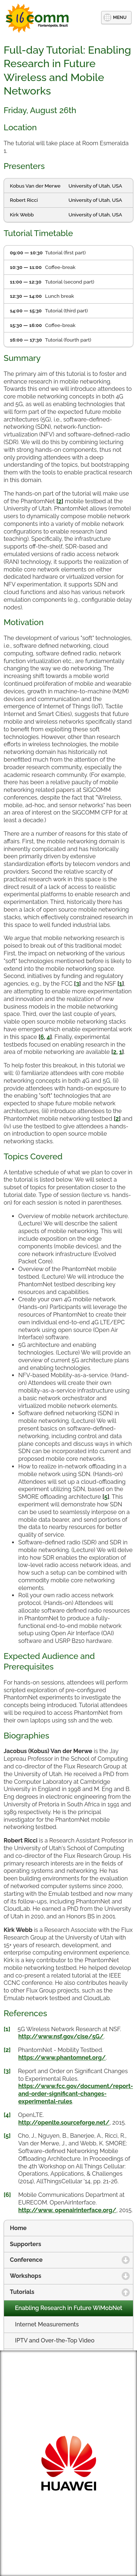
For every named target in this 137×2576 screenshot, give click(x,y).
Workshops (60, 2275)
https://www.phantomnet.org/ (62, 2057)
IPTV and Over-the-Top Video (55, 2340)
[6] (7, 2194)
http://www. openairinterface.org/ (67, 2210)
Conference (60, 2259)
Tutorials (58, 2291)
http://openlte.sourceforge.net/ (64, 2122)
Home (18, 2228)
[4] (7, 2114)
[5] (7, 2135)
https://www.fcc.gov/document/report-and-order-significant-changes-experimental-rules (75, 2094)
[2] (7, 2049)
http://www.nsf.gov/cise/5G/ (61, 2036)
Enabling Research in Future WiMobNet (68, 2307)
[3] (7, 2071)
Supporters (25, 2244)
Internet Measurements (47, 2324)
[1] (7, 2029)
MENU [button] (119, 17)
